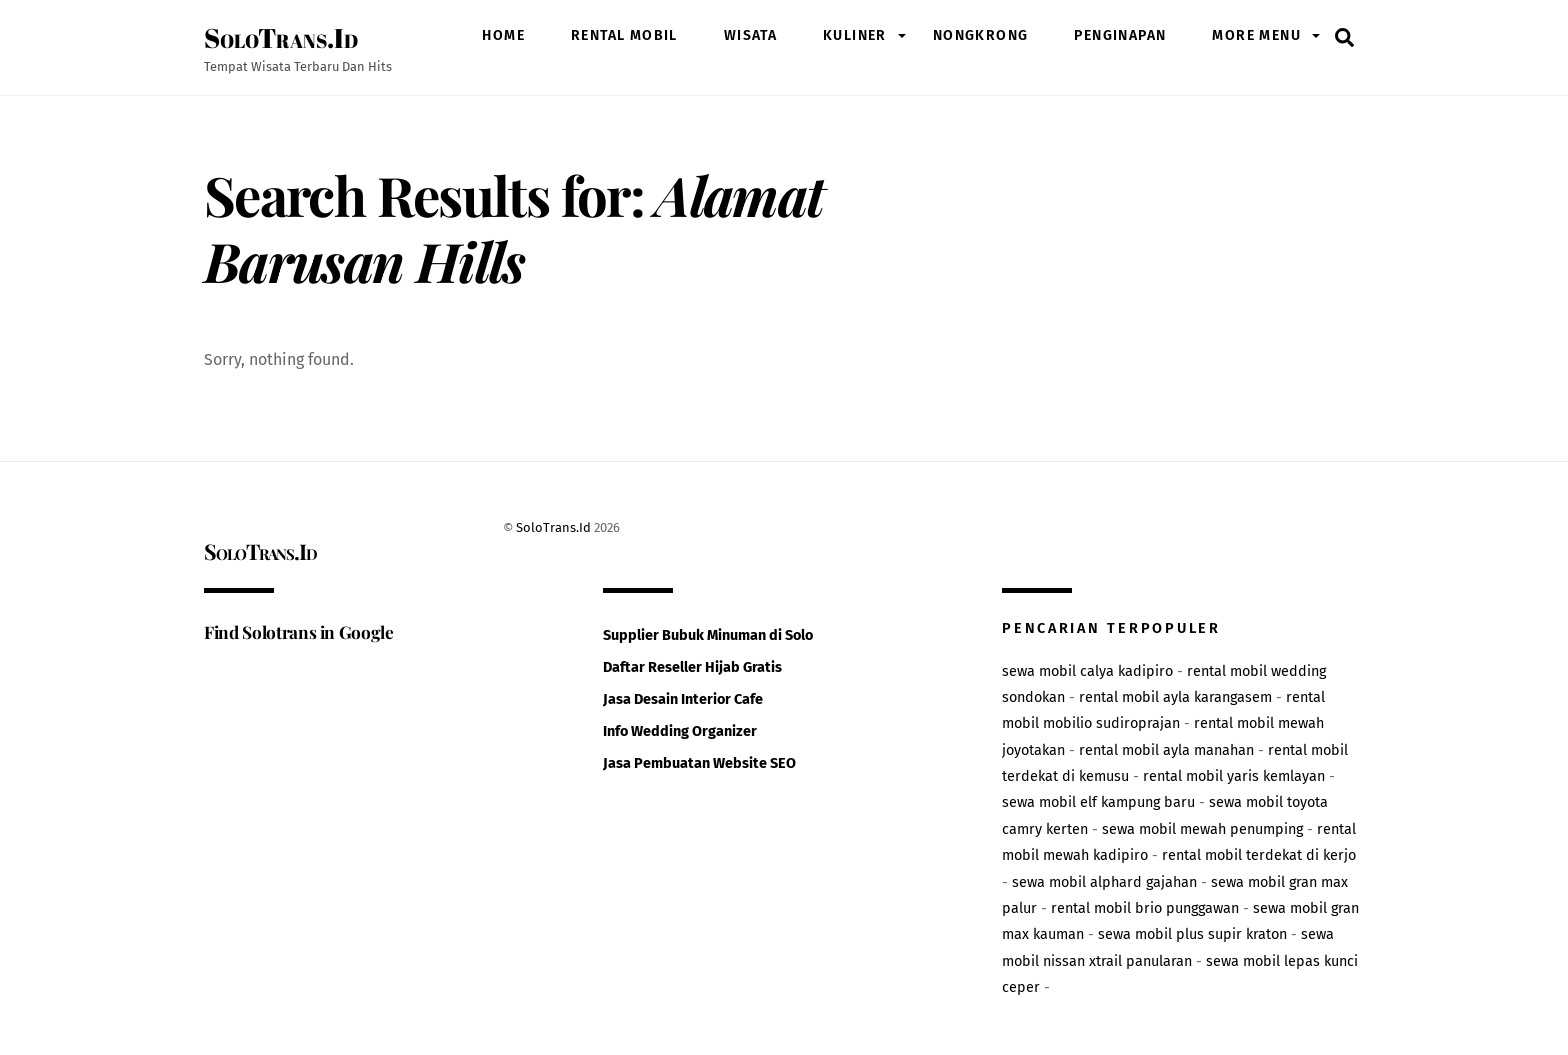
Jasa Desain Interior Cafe (683, 699)
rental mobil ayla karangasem (1175, 697)
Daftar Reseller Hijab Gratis (692, 667)
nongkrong (981, 35)
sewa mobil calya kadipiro (1087, 671)
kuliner (855, 35)
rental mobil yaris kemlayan (1234, 776)
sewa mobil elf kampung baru (1098, 802)
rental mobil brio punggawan (1145, 908)
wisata (750, 35)
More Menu (1256, 35)
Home (503, 35)
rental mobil (624, 35)
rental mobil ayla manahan (1166, 750)
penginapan (1120, 35)
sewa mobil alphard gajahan (1104, 882)
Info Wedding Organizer (680, 731)
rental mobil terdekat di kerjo (1259, 855)
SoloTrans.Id (553, 527)
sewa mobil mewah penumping (1202, 829)
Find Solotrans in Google (299, 631)
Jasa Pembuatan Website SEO (699, 763)
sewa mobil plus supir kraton (1192, 934)
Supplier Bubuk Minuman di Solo (708, 635)
